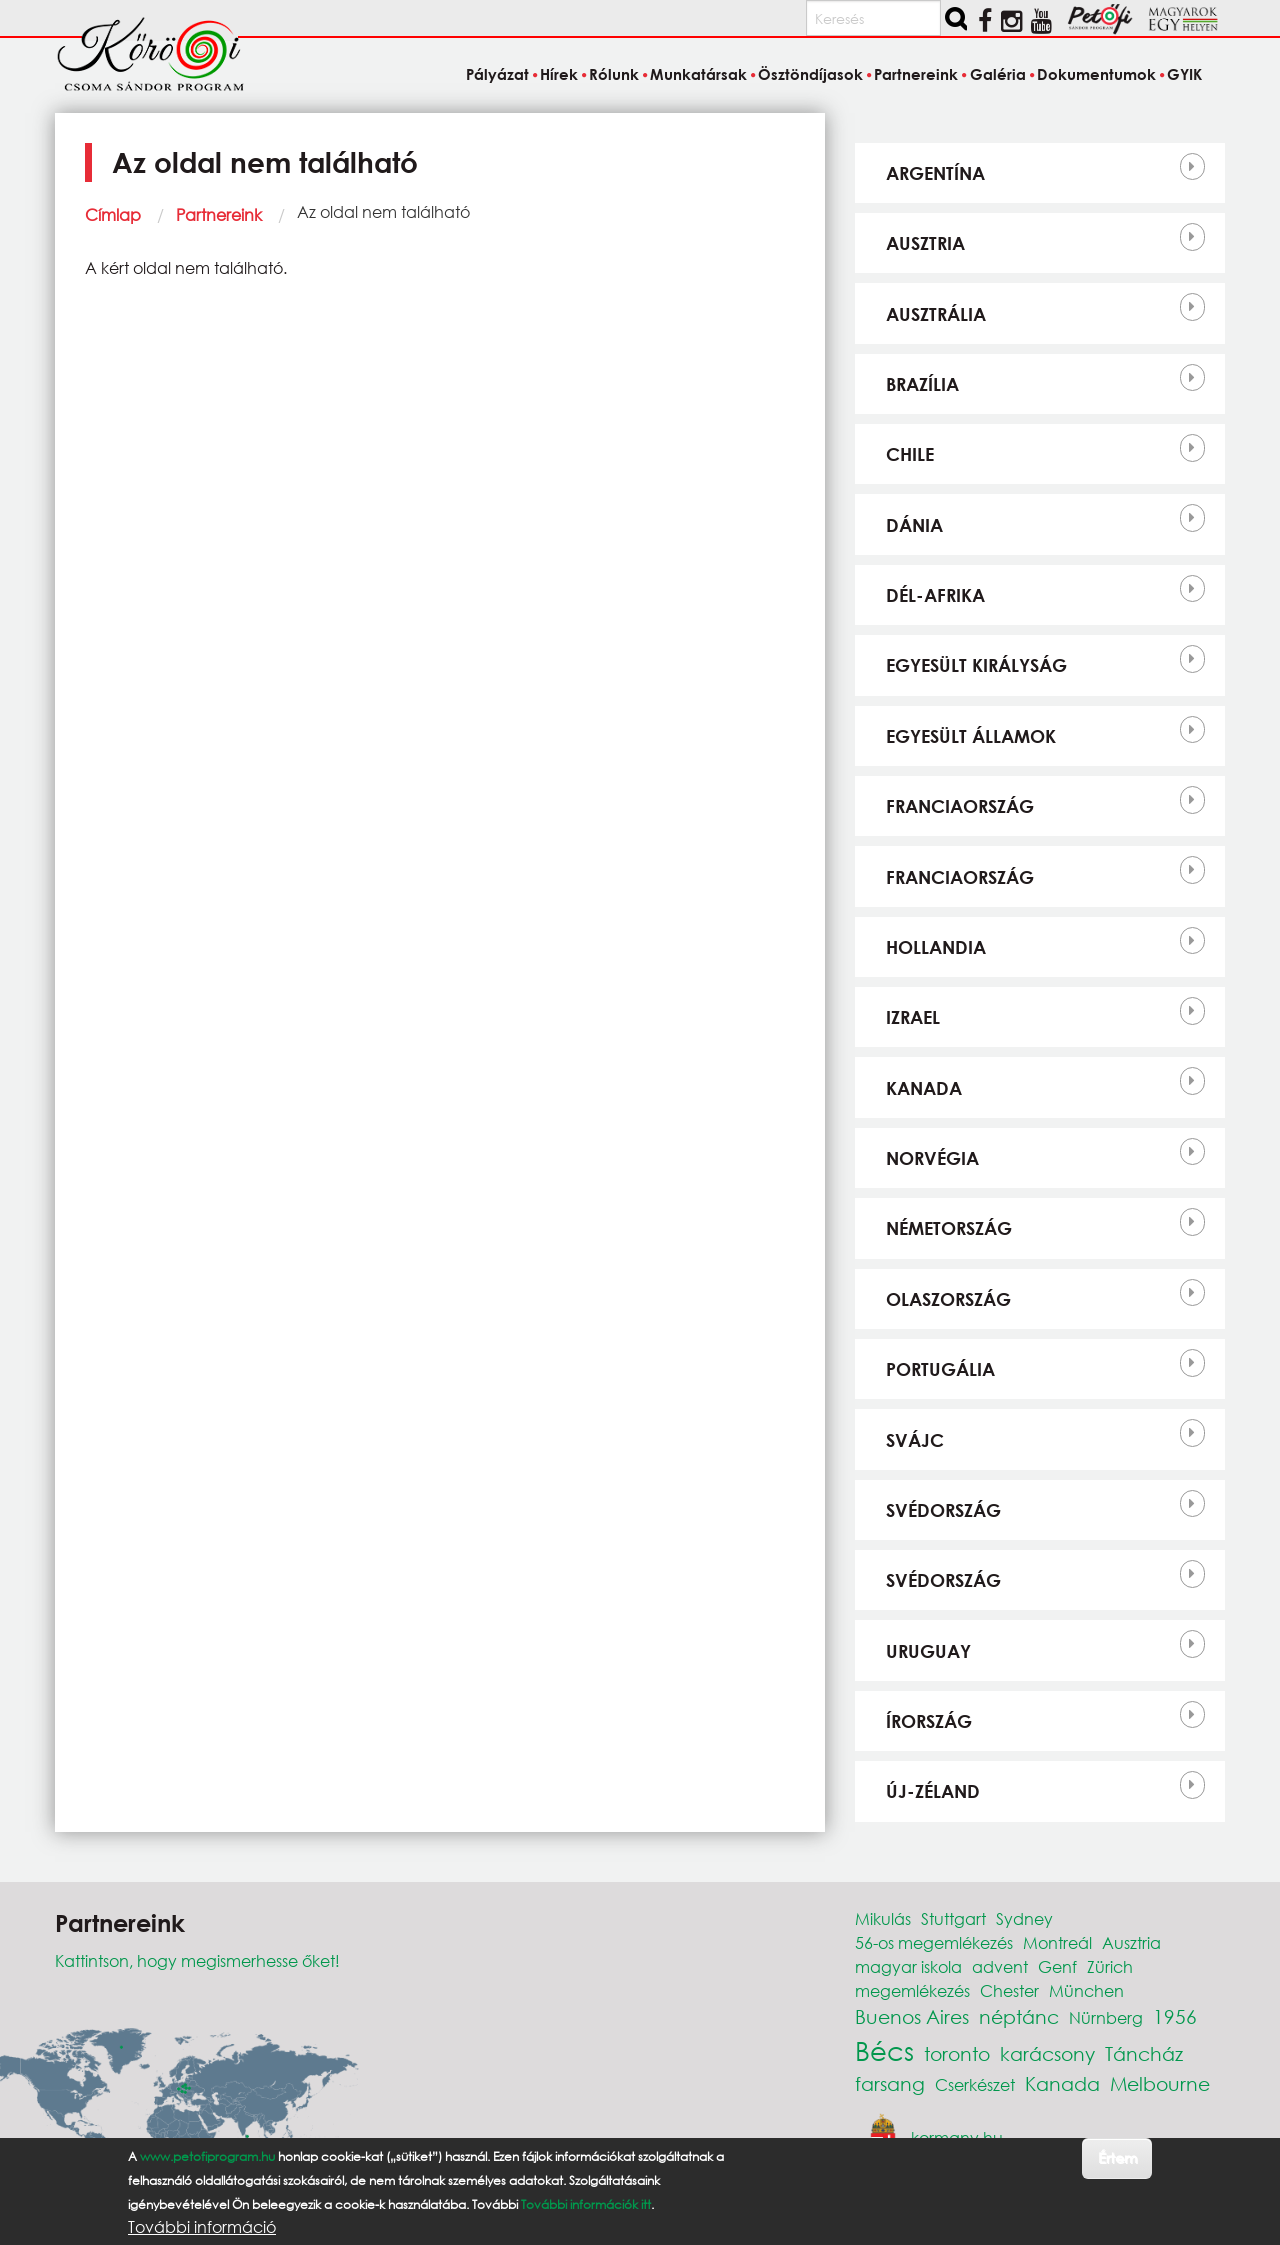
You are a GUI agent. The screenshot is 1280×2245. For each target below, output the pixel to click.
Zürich (1110, 1966)
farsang (890, 2083)
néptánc (1019, 2016)
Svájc (915, 1440)
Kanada (924, 1088)
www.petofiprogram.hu (207, 2164)
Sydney (1024, 1918)
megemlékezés (912, 1990)
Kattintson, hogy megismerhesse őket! (197, 1960)
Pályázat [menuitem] (497, 74)
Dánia (914, 525)
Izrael (913, 1017)
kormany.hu (957, 2136)
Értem (1117, 2166)
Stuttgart (953, 1918)
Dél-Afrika (935, 595)
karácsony (1047, 2053)
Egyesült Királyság (976, 665)
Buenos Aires (912, 2016)
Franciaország (960, 806)
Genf (1057, 1966)
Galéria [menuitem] (998, 74)
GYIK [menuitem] (1184, 74)
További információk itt (586, 2212)
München (1086, 1990)
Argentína (935, 173)
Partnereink (219, 214)
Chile (910, 454)
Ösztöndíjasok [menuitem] (810, 74)
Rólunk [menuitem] (614, 74)
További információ (202, 2235)
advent (1000, 1966)
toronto (957, 2053)
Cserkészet (975, 2084)
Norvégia (932, 1158)
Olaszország (948, 1299)
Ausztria (925, 243)
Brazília (922, 384)
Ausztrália (936, 314)
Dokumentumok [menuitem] (1096, 74)
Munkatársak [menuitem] (698, 74)
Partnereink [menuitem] (916, 74)
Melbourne (1160, 2083)
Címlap (113, 214)
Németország (949, 1228)
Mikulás (883, 1918)
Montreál (1057, 1942)
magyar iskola (908, 1966)
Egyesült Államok (971, 736)
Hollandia (936, 947)
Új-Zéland (933, 1791)
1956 (1175, 2016)
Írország (929, 1721)
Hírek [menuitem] (559, 74)
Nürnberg (1106, 2017)
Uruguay (928, 1651)
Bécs (884, 2050)
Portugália (940, 1369)
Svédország (943, 1510)
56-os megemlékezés (934, 1942)
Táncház (1144, 2053)
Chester (1009, 1990)
